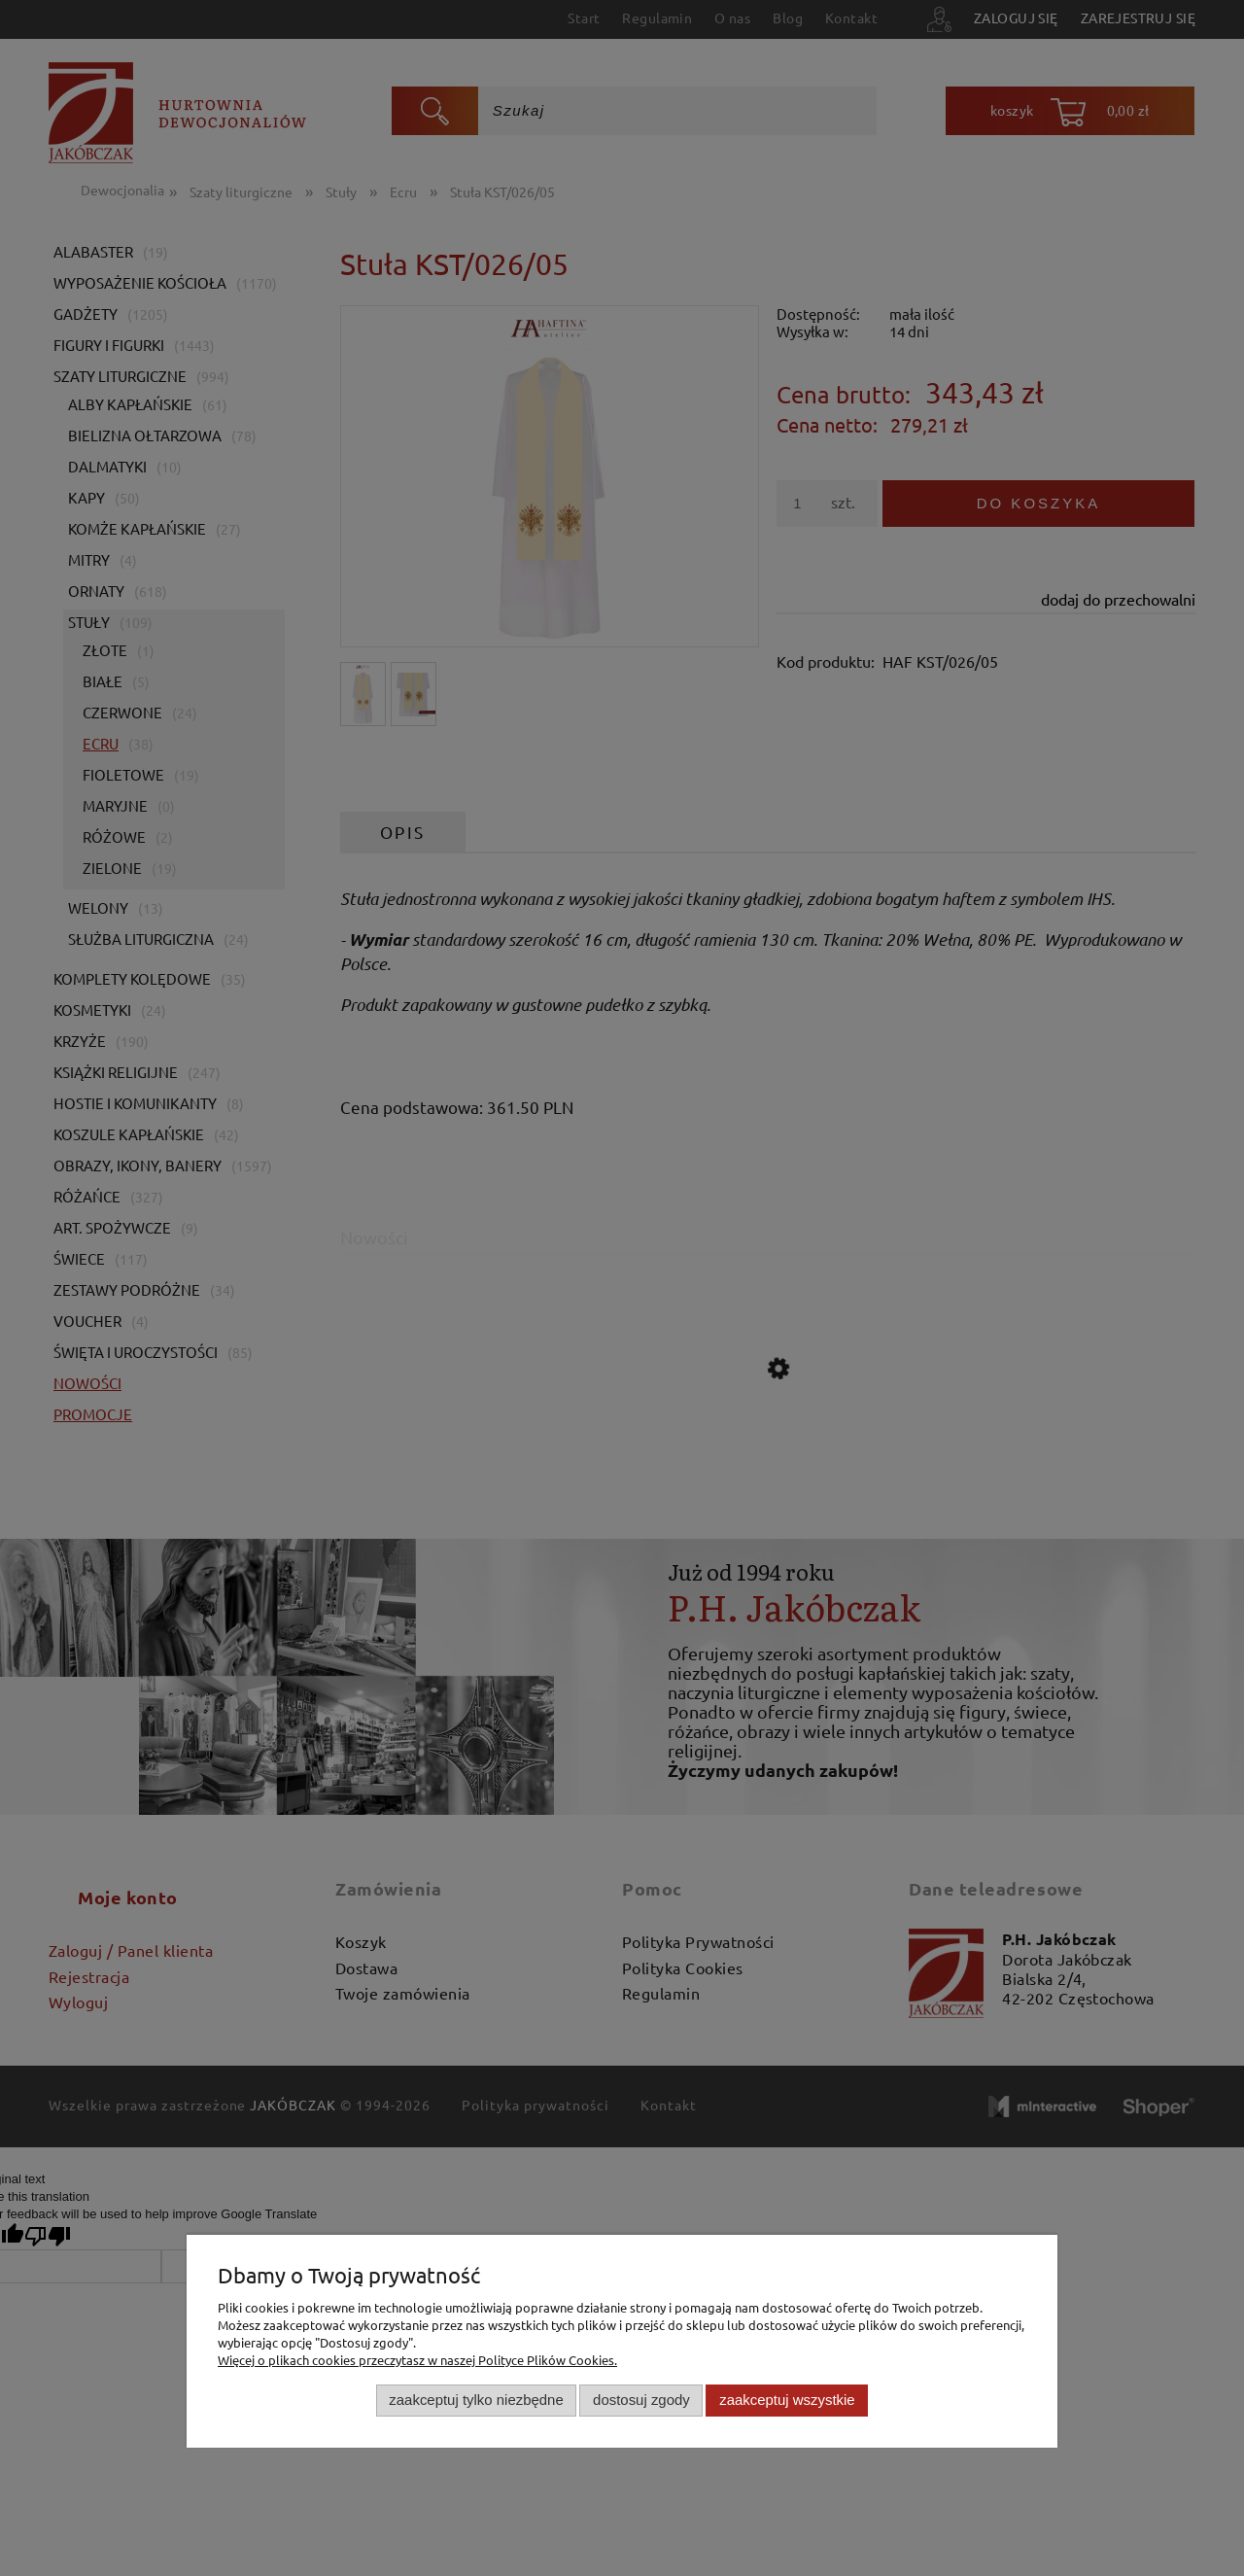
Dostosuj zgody (641, 2399)
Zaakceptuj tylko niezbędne (476, 2399)
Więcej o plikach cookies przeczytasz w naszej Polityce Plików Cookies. (417, 2359)
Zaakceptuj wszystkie (786, 2399)
